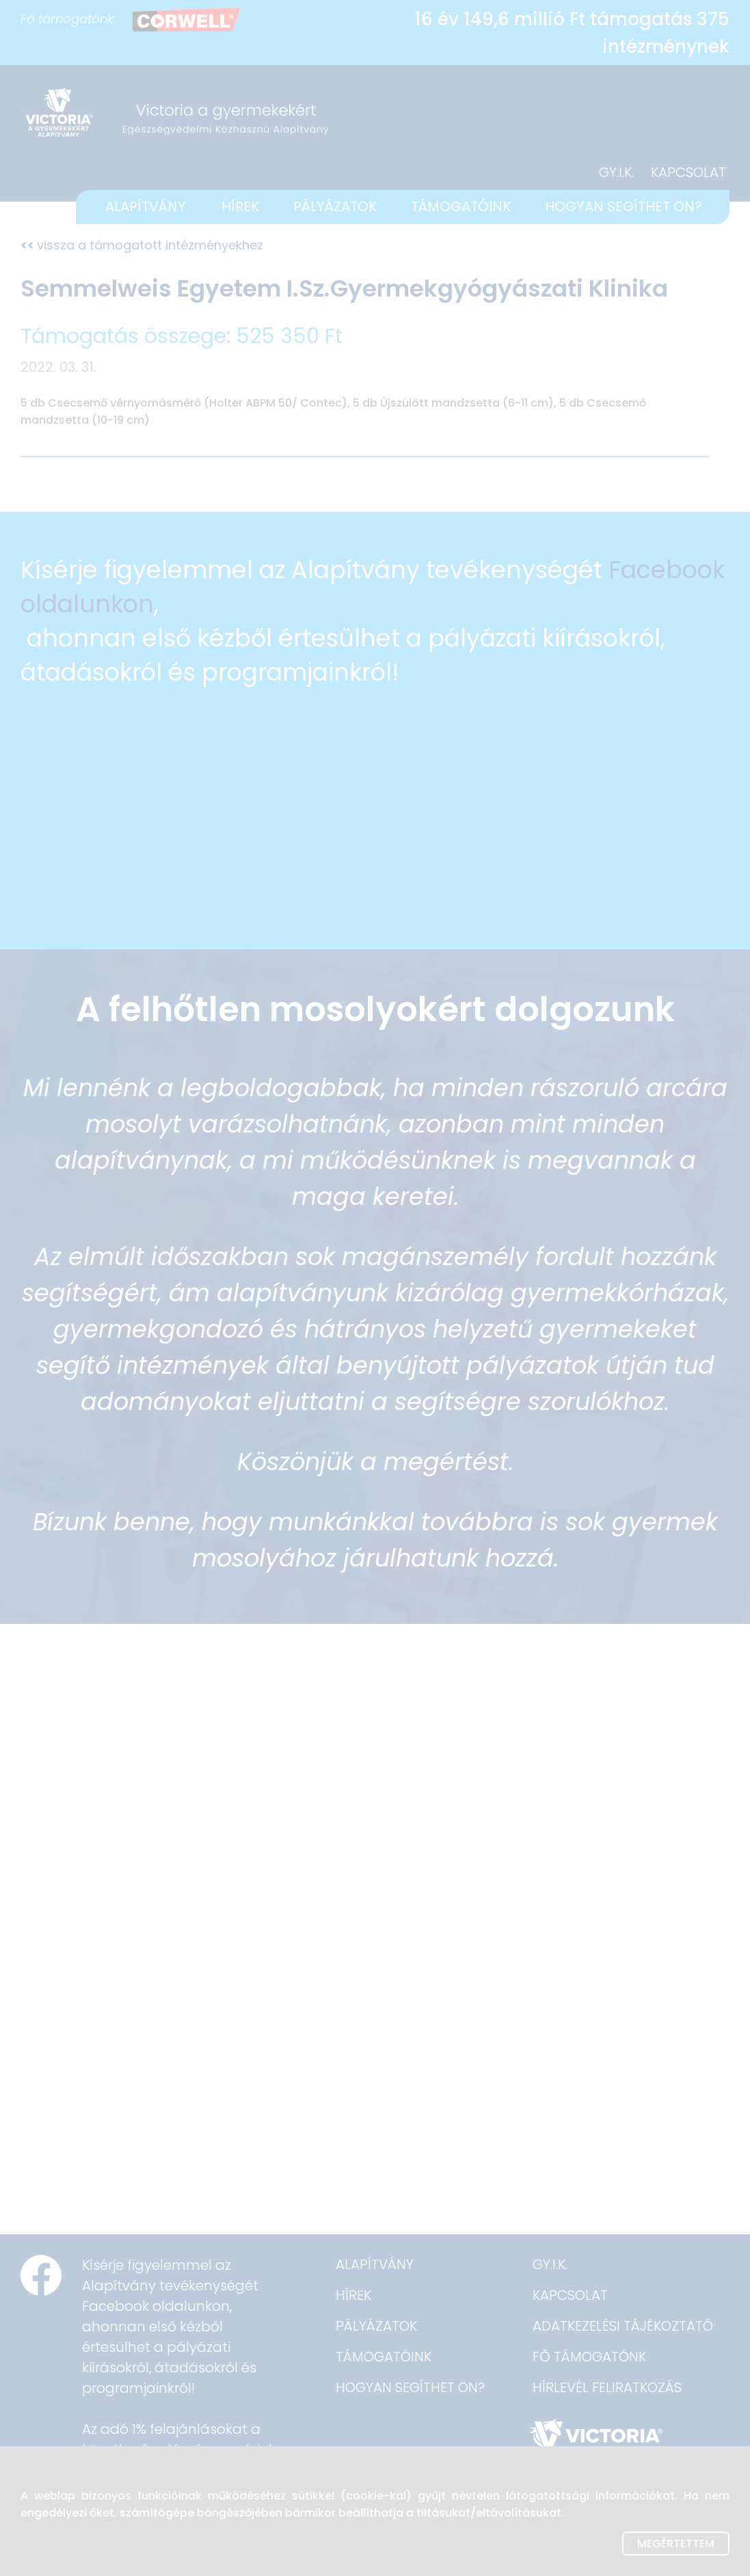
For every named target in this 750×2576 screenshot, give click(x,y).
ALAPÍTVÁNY (145, 206)
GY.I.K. (616, 172)
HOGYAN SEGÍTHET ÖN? (623, 206)
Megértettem (675, 2543)
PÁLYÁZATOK (335, 206)
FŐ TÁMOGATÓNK (589, 2356)
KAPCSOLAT (688, 172)
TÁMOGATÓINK (461, 206)
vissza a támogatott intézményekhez (142, 245)
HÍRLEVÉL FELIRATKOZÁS (607, 2387)
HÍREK (240, 206)
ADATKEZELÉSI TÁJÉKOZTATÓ (623, 2325)
